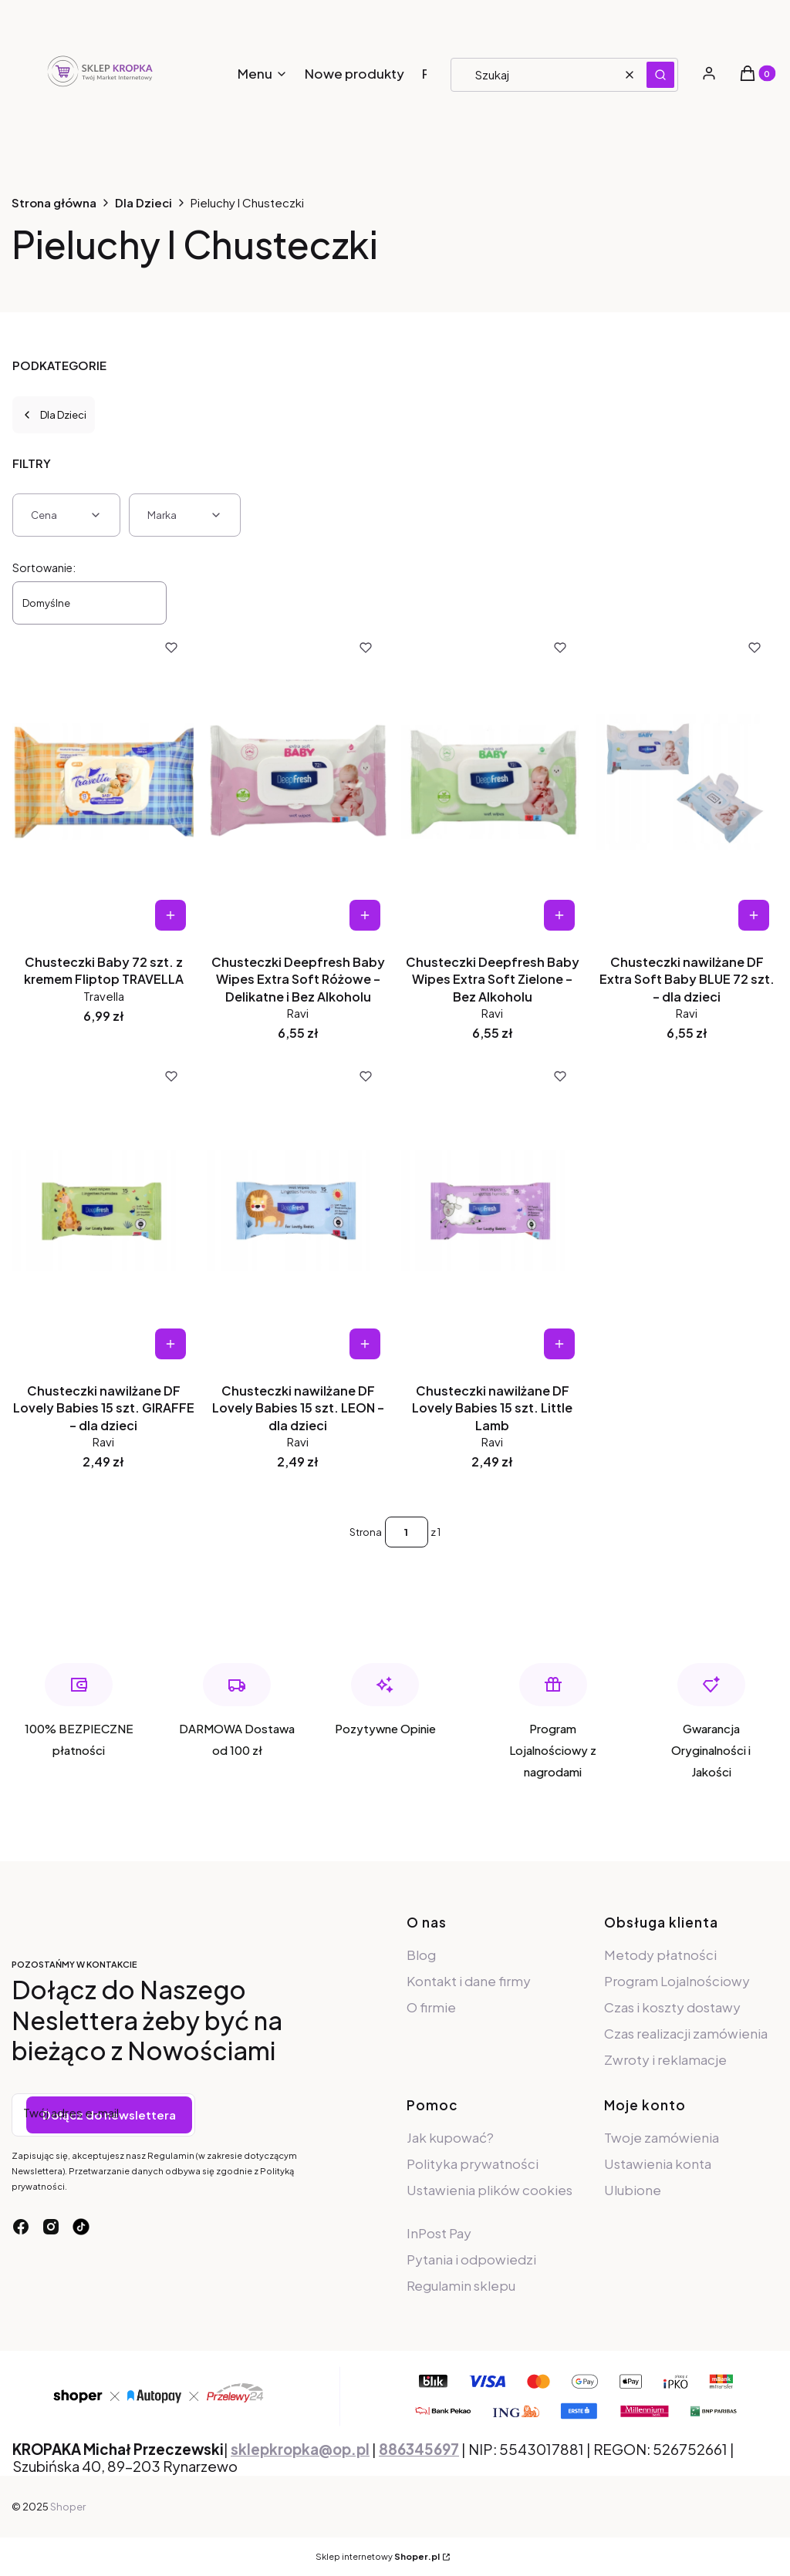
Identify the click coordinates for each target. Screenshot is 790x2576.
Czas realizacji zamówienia (686, 2033)
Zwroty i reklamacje (665, 2059)
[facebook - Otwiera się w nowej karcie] (21, 2226)
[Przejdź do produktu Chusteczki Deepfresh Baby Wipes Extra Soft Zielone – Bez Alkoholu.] (492, 782)
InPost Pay (439, 2232)
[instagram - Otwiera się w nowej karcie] (51, 2226)
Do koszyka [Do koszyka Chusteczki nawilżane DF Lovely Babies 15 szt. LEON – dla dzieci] (365, 1344)
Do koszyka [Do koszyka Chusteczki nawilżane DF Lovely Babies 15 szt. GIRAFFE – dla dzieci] (170, 1344)
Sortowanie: (44, 567)
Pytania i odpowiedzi (471, 2259)
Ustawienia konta (657, 2163)
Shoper (68, 2506)
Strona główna (54, 202)
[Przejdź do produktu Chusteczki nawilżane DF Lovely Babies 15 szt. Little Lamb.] (492, 1210)
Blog (421, 1954)
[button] (660, 75)
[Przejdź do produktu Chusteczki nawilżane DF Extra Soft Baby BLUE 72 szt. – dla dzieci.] (687, 782)
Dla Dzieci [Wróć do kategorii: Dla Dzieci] (53, 415)
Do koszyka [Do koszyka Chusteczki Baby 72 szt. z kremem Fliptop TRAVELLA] (170, 915)
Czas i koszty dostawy (672, 2007)
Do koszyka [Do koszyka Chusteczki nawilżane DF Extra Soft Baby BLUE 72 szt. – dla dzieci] (754, 915)
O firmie (431, 2007)
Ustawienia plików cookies (489, 2189)
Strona (365, 1532)
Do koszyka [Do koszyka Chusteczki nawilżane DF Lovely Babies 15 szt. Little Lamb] (559, 1344)
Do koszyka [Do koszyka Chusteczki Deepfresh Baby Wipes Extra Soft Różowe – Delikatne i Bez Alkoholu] (365, 915)
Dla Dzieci (143, 202)
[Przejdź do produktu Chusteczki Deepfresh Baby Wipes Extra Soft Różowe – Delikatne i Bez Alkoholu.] (298, 782)
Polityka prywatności (472, 2163)
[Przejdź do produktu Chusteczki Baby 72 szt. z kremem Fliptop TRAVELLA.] (103, 782)
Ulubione (632, 2189)
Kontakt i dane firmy (469, 1980)
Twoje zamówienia (661, 2137)
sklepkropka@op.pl (300, 2449)
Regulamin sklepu (461, 2285)
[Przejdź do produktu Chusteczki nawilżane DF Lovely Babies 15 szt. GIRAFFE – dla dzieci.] (103, 1210)
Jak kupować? (450, 2137)
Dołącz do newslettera (109, 2114)
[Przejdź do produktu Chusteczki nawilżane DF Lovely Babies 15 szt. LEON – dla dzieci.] (298, 1210)
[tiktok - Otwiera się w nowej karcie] (81, 2226)
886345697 (419, 2449)
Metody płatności (660, 1954)
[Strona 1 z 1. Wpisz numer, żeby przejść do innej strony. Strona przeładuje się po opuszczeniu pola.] (406, 1532)
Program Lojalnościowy (677, 1980)
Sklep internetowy (378, 2556)
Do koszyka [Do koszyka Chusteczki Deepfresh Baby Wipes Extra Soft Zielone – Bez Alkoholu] (559, 915)
